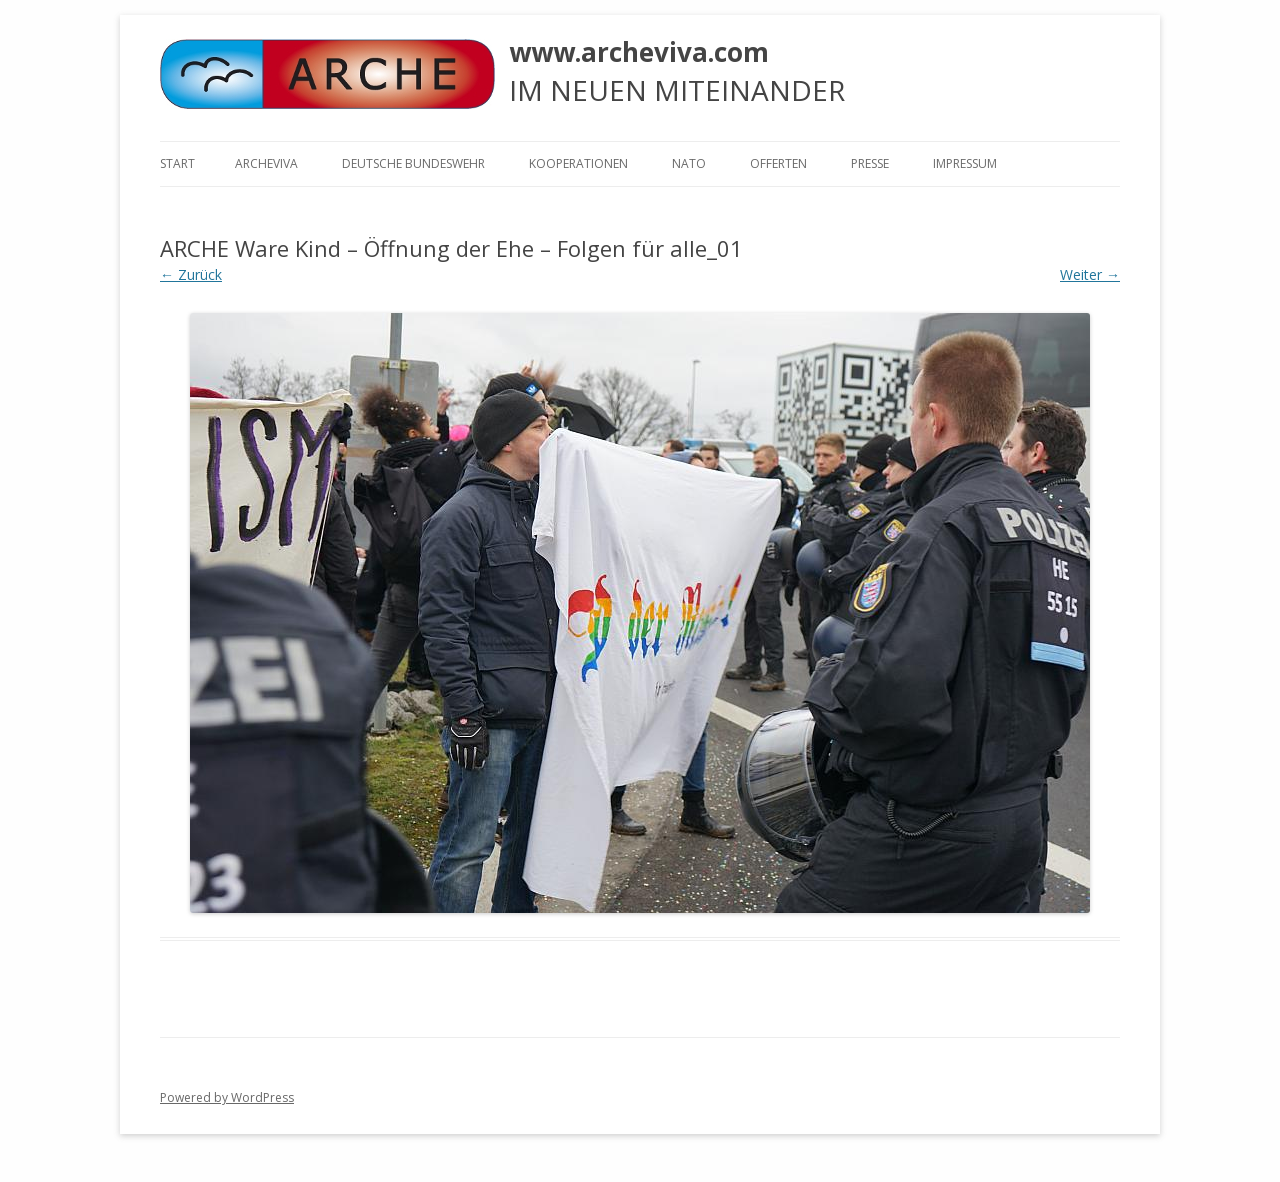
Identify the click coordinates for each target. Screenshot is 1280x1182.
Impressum (965, 163)
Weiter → (1090, 274)
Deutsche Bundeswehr (413, 163)
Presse (870, 163)
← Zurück (191, 274)
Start (177, 163)
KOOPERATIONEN (578, 163)
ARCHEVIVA (266, 163)
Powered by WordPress (227, 1097)
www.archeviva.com (639, 52)
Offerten (778, 163)
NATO (689, 163)
